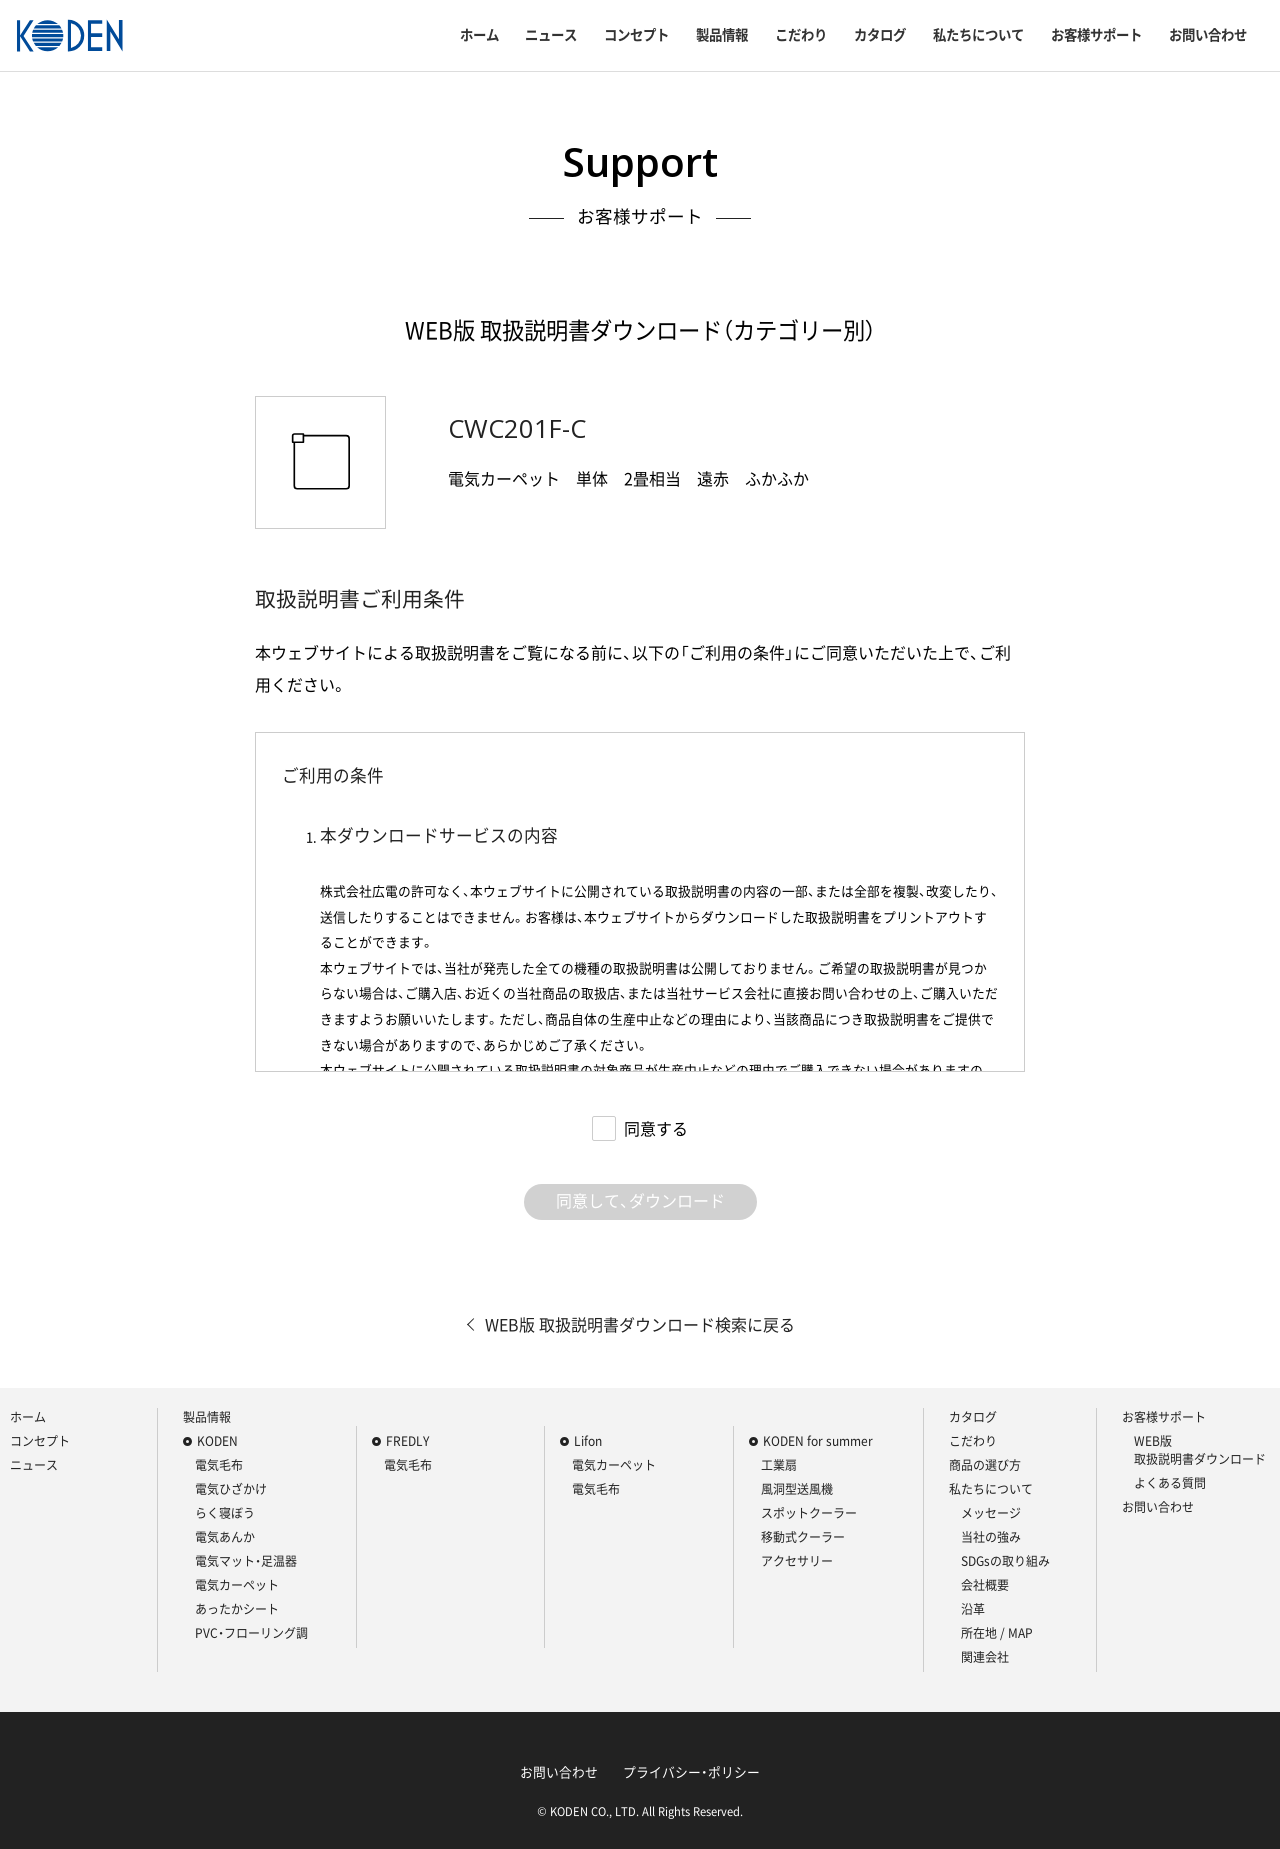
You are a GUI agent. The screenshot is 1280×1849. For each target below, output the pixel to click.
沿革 (973, 1609)
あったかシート (237, 1609)
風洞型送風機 (797, 1489)
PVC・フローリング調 (251, 1633)
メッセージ (991, 1513)
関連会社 (985, 1657)
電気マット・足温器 (246, 1561)
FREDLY (407, 1441)
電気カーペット (237, 1585)
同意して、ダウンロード (640, 1200)
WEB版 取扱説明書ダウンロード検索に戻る (640, 1324)
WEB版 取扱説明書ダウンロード (1200, 1450)
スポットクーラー (809, 1513)
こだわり (801, 35)
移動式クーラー (803, 1537)
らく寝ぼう (225, 1513)
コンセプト (636, 35)
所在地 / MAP (997, 1633)
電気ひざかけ (231, 1489)
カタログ (880, 35)
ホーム (479, 35)
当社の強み (991, 1537)
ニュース (551, 35)
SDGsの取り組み (1005, 1561)
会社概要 (985, 1585)
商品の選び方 (985, 1465)
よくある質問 (1170, 1483)
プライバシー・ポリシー (691, 1771)
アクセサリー (797, 1561)
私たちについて (978, 35)
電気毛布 (219, 1465)
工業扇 (779, 1465)
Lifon (588, 1441)
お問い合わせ (1208, 35)
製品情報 (722, 35)
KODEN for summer (818, 1441)
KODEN (217, 1441)
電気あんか (225, 1537)
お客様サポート (1096, 35)
